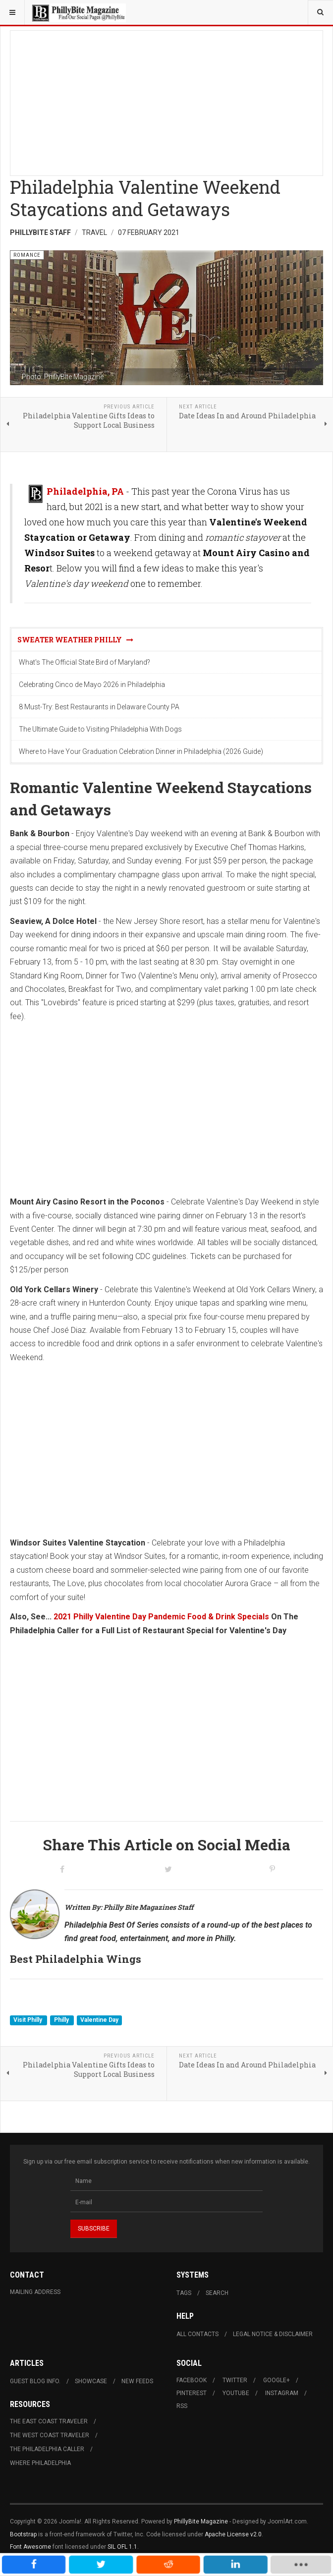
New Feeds (137, 2381)
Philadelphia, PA (85, 491)
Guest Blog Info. (35, 2381)
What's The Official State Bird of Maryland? (84, 662)
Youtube (235, 2393)
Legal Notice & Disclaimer (273, 2334)
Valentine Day (99, 2020)
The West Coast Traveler (49, 2435)
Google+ (276, 2380)
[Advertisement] (166, 100)
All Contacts (197, 2334)
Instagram (281, 2393)
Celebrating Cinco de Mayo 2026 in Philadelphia (92, 684)
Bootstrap (23, 2534)
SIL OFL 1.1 (122, 2546)
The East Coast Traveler (49, 2421)
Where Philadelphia (40, 2463)
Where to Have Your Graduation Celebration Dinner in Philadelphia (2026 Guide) (141, 751)
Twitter (234, 2380)
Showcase (91, 2381)
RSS (181, 2406)
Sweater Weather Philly (75, 639)
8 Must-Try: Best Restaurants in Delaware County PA (99, 707)
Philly (62, 2020)
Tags (183, 2293)
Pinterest (191, 2393)
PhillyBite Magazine (201, 2521)
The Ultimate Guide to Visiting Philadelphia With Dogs (100, 729)
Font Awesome (30, 2546)
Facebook (191, 2380)
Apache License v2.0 (233, 2534)
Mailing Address (35, 2292)
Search (217, 2293)
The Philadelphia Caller (47, 2449)
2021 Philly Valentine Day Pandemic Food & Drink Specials (161, 1616)
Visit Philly (28, 2020)
